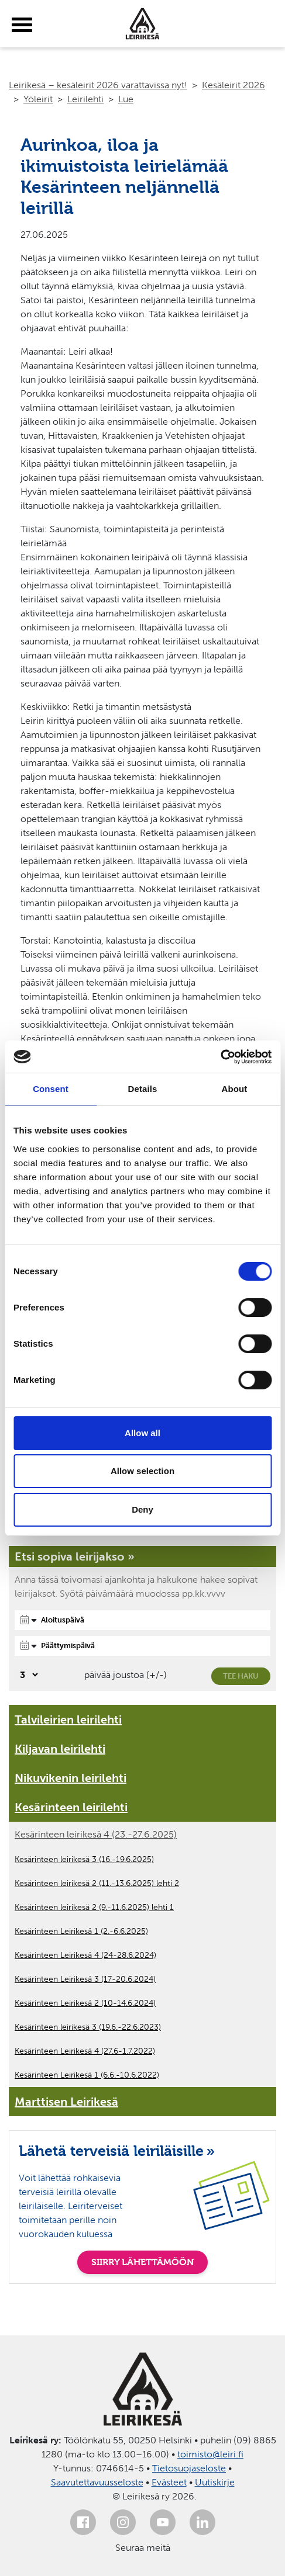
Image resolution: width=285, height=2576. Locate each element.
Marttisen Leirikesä (66, 2102)
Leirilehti (85, 99)
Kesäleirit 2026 (233, 85)
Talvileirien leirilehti (68, 1719)
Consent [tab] (50, 1089)
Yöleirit (38, 99)
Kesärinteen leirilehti (71, 1807)
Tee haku (241, 1676)
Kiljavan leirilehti (60, 1749)
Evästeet (169, 2482)
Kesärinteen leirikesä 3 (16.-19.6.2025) (84, 1859)
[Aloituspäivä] (142, 1620)
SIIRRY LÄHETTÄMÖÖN (142, 2262)
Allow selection (142, 1471)
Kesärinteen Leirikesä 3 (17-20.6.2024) (85, 1979)
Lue (125, 99)
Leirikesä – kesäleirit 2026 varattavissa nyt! (98, 85)
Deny (142, 1509)
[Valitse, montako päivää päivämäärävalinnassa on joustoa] (27, 1675)
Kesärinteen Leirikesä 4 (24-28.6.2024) (85, 1955)
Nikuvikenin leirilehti (70, 1778)
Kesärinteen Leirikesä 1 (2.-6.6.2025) (81, 1931)
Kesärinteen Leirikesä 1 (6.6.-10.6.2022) (87, 2075)
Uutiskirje (215, 2482)
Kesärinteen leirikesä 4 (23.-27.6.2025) (96, 1834)
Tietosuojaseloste (189, 2468)
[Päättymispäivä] (142, 1646)
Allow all (142, 1433)
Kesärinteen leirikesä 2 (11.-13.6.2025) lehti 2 (97, 1883)
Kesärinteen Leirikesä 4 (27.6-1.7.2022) (85, 2051)
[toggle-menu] (22, 25)
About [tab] (235, 1089)
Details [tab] (142, 1089)
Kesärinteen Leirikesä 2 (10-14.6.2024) (85, 2003)
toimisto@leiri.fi (210, 2454)
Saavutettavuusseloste (97, 2482)
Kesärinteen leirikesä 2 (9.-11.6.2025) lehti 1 (94, 1907)
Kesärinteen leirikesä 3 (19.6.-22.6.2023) (88, 2027)
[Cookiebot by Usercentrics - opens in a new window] (220, 1057)
